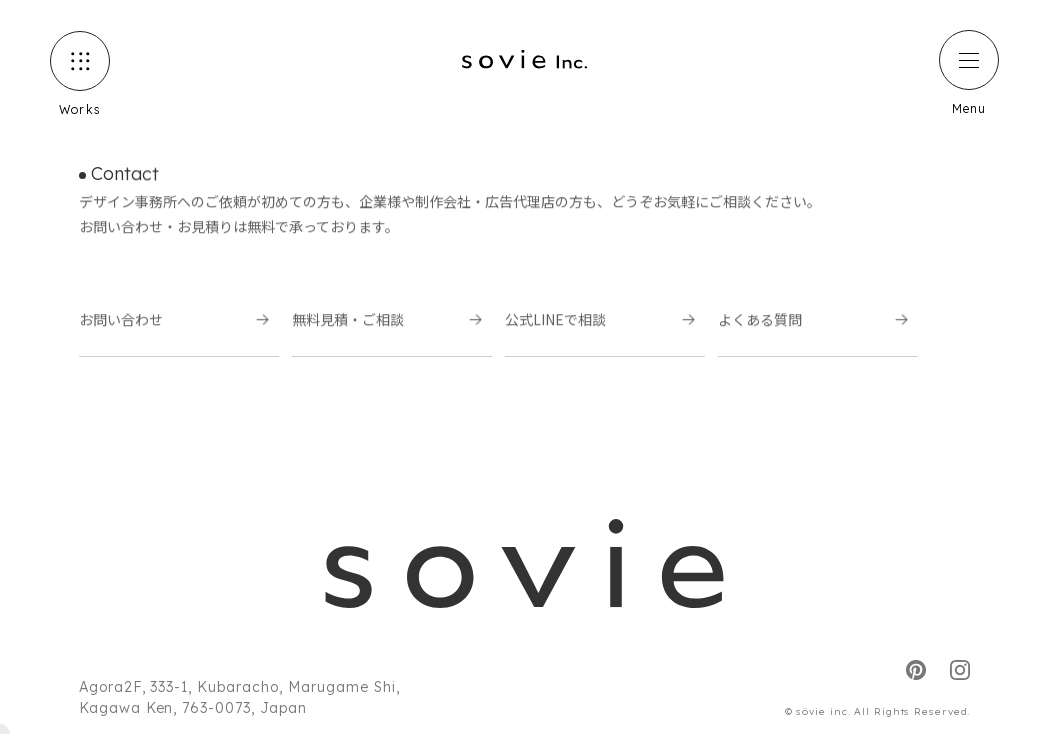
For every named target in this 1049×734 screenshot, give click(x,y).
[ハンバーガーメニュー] (969, 60)
